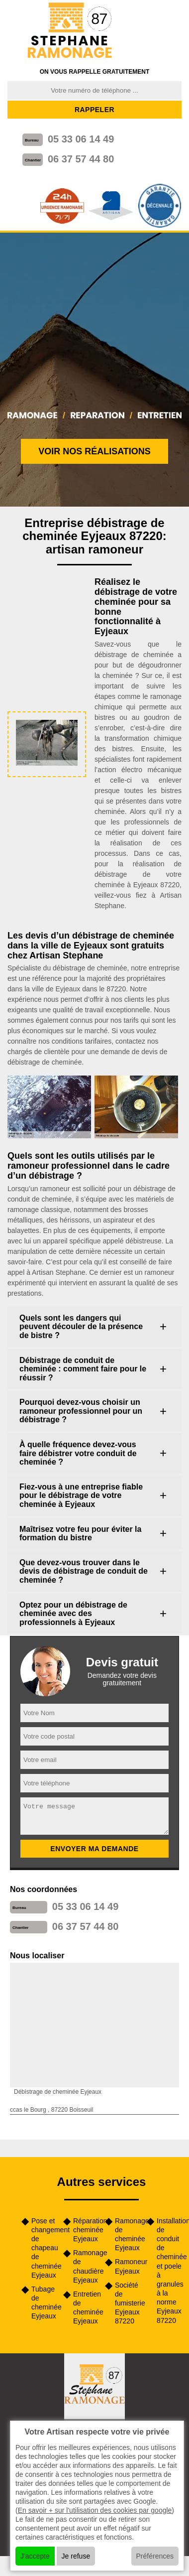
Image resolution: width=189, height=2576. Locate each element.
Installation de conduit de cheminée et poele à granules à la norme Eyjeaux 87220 (169, 2270)
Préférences (155, 2556)
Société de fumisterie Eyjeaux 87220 (127, 2303)
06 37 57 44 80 (81, 158)
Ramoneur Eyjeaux (127, 2266)
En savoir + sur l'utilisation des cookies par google (95, 2510)
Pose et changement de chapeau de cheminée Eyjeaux (43, 2248)
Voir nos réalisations (94, 451)
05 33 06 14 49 (81, 139)
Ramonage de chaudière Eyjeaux (85, 2266)
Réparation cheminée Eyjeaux (85, 2230)
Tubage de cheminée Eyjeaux (43, 2302)
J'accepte (35, 2556)
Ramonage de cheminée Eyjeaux (127, 2234)
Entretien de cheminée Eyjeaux (85, 2307)
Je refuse (76, 2556)
